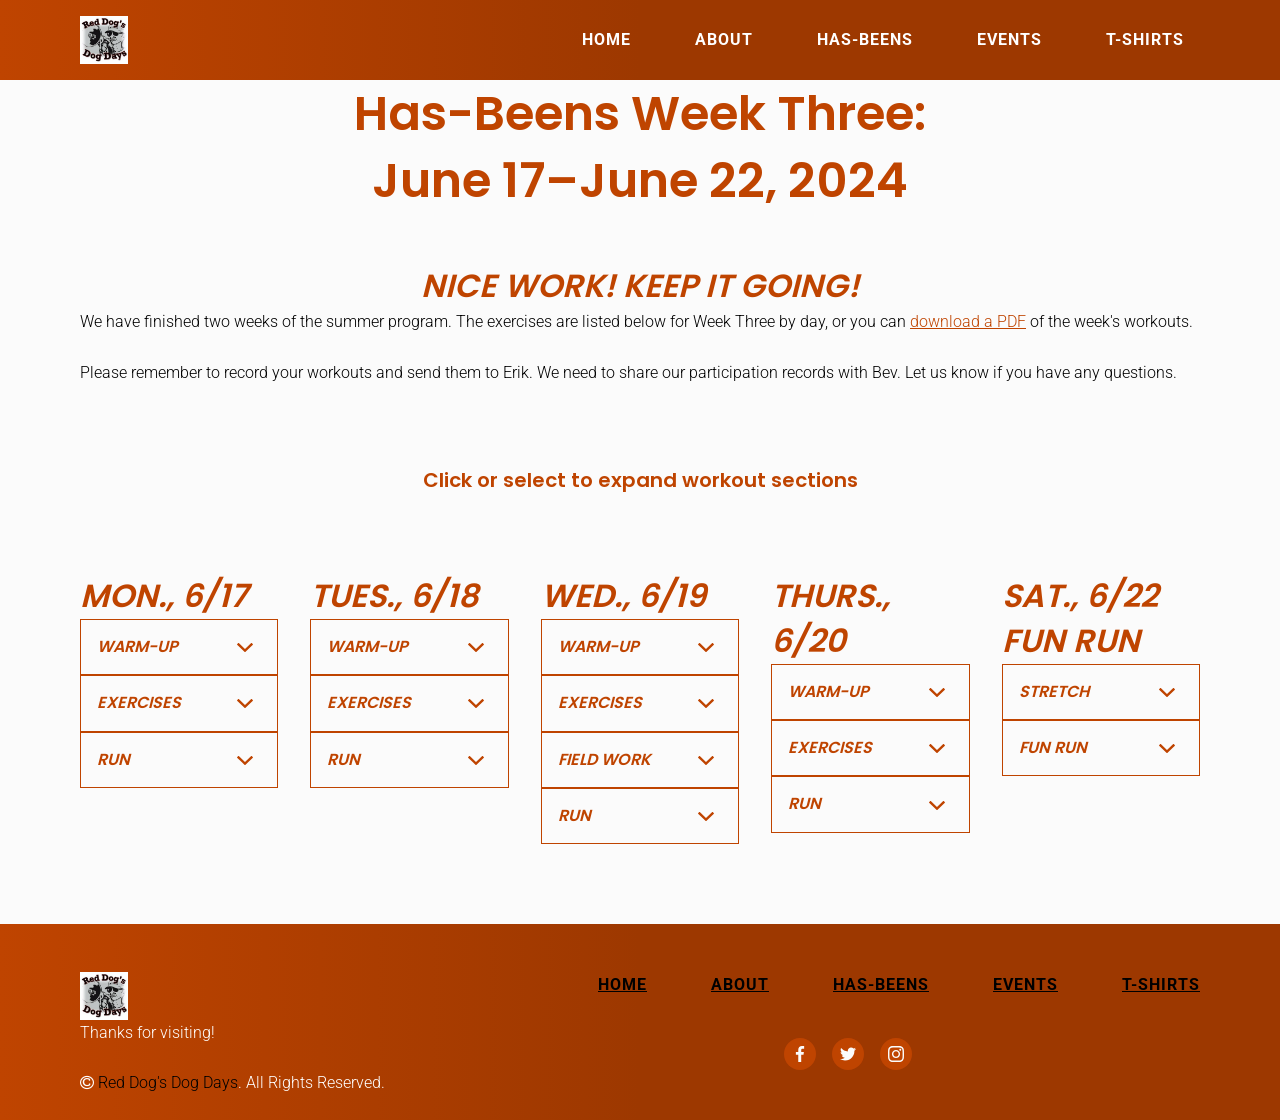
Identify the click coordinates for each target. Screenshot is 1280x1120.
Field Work (604, 759)
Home (606, 39)
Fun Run (1053, 747)
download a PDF (968, 321)
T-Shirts (1145, 39)
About (724, 39)
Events (1009, 39)
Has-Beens (865, 39)
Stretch (1054, 691)
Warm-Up (137, 646)
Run (113, 759)
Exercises (139, 702)
